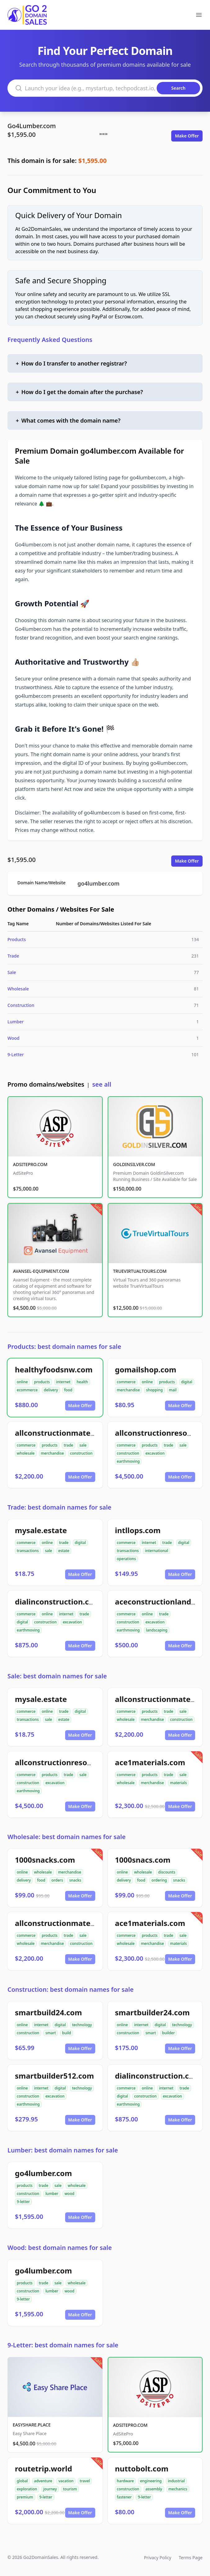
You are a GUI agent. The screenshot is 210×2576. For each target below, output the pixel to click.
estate (63, 1550)
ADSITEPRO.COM (30, 1164)
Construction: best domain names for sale (70, 1989)
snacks (75, 1880)
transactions (28, 1550)
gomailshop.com (145, 1369)
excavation (155, 1453)
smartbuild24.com (48, 2012)
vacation (66, 2481)
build (66, 2032)
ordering (159, 1880)
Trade (13, 956)
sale (83, 1445)
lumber (51, 2193)
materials (178, 1782)
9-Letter (15, 1054)
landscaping (156, 1630)
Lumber (15, 1022)
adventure (43, 2481)
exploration (27, 2489)
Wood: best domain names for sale (59, 2247)
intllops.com (138, 1530)
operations (126, 1558)
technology (82, 2024)
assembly (153, 2489)
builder (168, 2032)
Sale (11, 972)
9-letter (23, 2201)
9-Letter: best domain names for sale (62, 2345)
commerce (126, 1381)
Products (16, 939)
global (22, 2481)
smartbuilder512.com (54, 2076)
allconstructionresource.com (68, 1762)
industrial (176, 2481)
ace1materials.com (150, 1762)
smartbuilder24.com (152, 2012)
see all (101, 1084)
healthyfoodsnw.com (53, 1369)
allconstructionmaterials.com (69, 1433)
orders (57, 1880)
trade (68, 1445)
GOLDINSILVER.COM (134, 1164)
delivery (51, 1390)
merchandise (128, 1390)
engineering (151, 2481)
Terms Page (191, 2557)
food (68, 1390)
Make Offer (187, 136)
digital (186, 1381)
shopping (154, 1390)
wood (69, 2193)
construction (81, 1453)
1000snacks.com (45, 1860)
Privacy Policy (157, 2557)
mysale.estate (41, 1530)
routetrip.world (43, 2468)
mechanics (177, 2489)
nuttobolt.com (141, 2468)
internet (63, 1381)
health (82, 1381)
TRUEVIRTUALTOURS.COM (140, 1271)
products (42, 1381)
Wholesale (18, 989)
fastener (124, 2497)
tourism (70, 2489)
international (156, 1550)
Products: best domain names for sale (64, 1346)
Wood (13, 1038)
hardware (125, 2481)
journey (50, 2489)
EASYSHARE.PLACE (32, 2425)
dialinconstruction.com (58, 1601)
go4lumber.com (99, 883)
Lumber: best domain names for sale (62, 2150)
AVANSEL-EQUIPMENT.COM (41, 1271)
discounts (166, 1872)
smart (50, 2032)
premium (25, 2497)
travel (85, 2481)
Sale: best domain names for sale (57, 1676)
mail (173, 1390)
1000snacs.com (143, 1860)
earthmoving (128, 1461)
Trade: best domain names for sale (59, 1507)
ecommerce (27, 1390)
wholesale (26, 1453)
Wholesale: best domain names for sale (66, 1837)
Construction (20, 1005)
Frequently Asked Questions (49, 339)
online (22, 1381)
